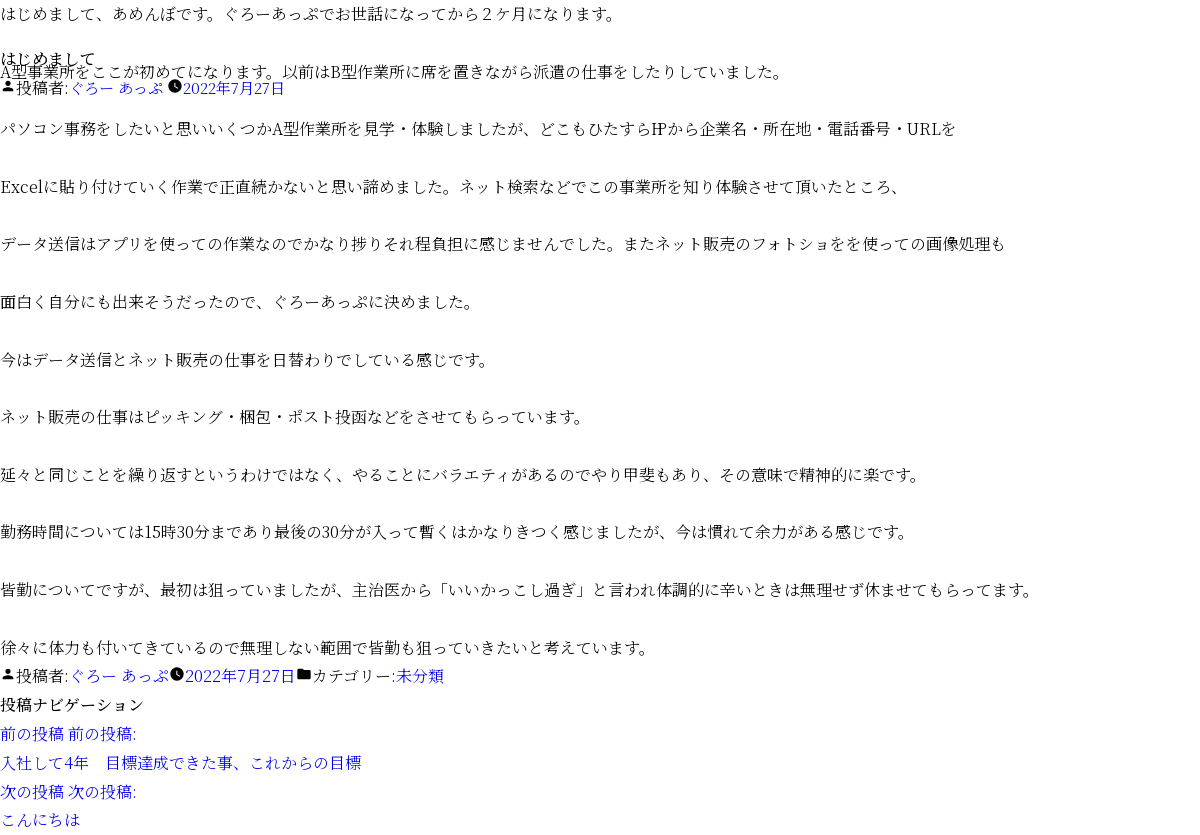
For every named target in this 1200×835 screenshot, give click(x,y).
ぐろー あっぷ (119, 87)
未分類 (420, 675)
